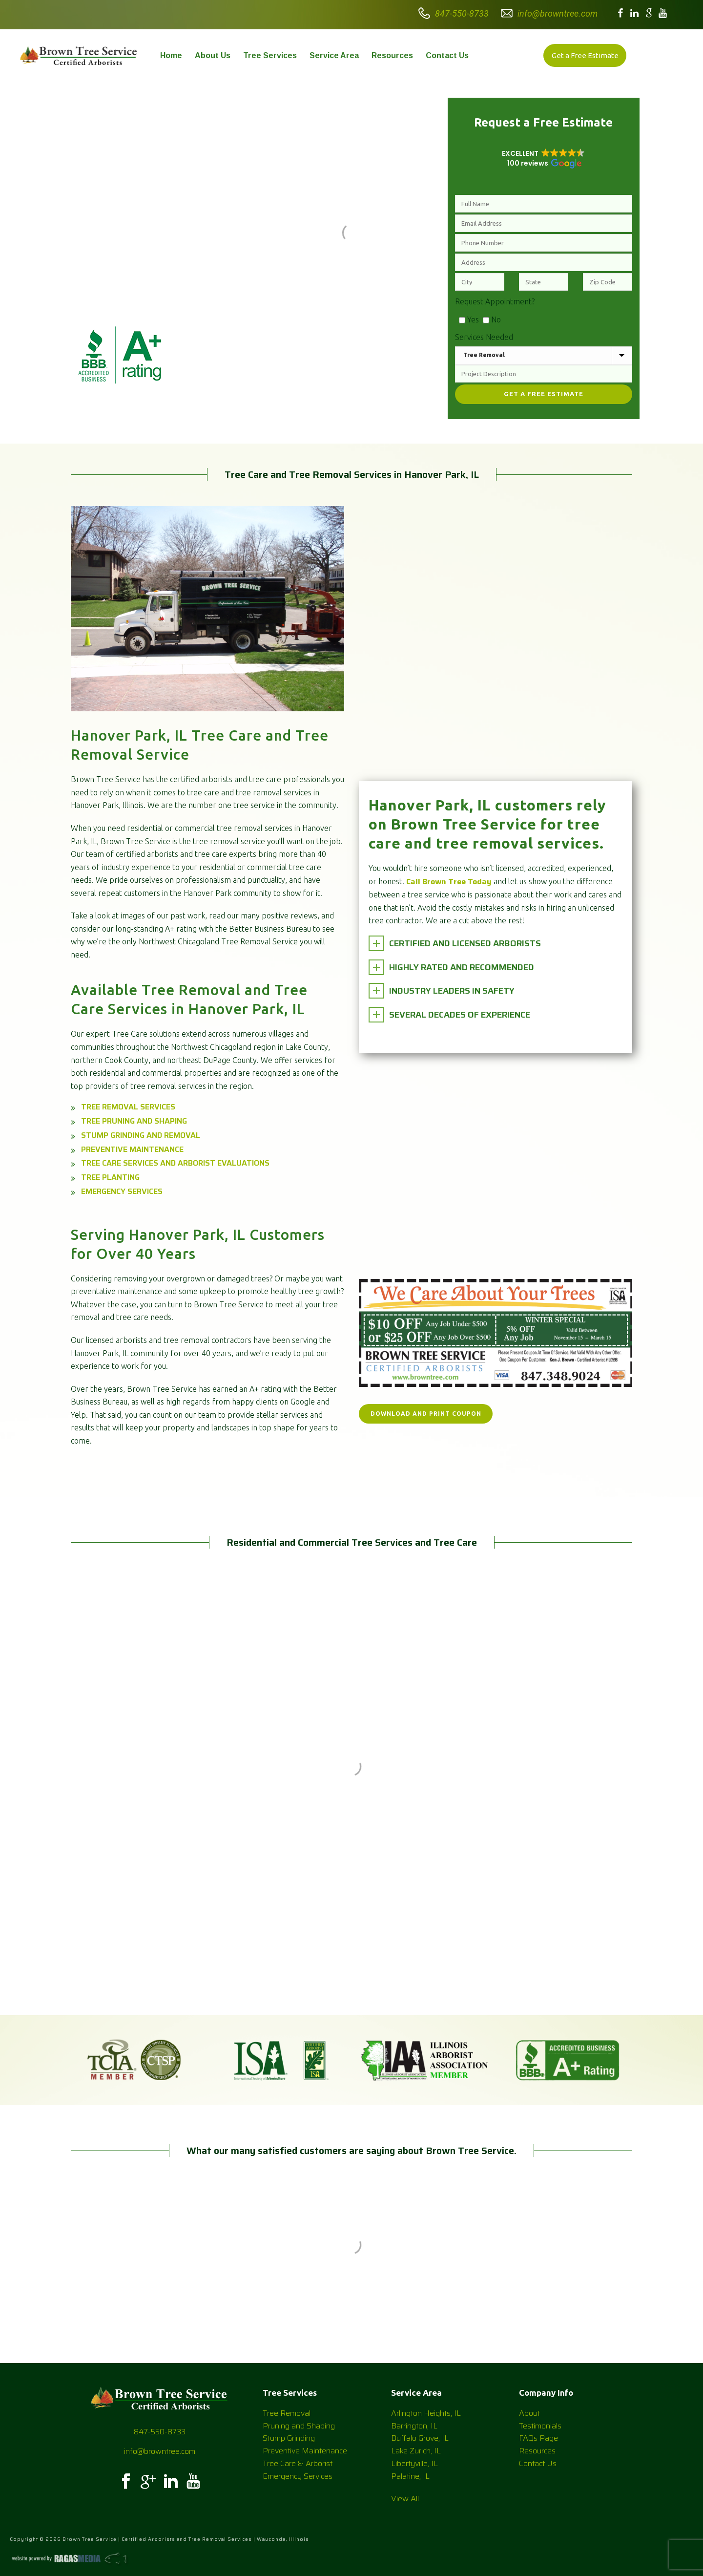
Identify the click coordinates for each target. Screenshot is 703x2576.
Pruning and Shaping (299, 2426)
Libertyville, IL (414, 2463)
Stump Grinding (289, 2438)
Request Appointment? (495, 301)
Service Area (334, 55)
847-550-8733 (462, 13)
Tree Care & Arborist (297, 2463)
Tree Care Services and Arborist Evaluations (175, 1163)
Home (171, 55)
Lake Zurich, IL (416, 2451)
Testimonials (540, 2426)
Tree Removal (286, 2413)
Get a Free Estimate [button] (585, 55)
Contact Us (447, 55)
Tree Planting (110, 1177)
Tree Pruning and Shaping (134, 1121)
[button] (543, 158)
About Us (212, 55)
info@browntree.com (557, 13)
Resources (392, 55)
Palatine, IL (410, 2476)
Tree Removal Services (128, 1107)
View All (405, 2498)
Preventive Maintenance (132, 1149)
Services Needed (484, 337)
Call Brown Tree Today (449, 881)
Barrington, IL (414, 2426)
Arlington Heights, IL (426, 2413)
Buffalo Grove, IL (420, 2438)
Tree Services (270, 55)
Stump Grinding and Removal (140, 1135)
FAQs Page (538, 2438)
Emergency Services (122, 1191)
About (529, 2413)
